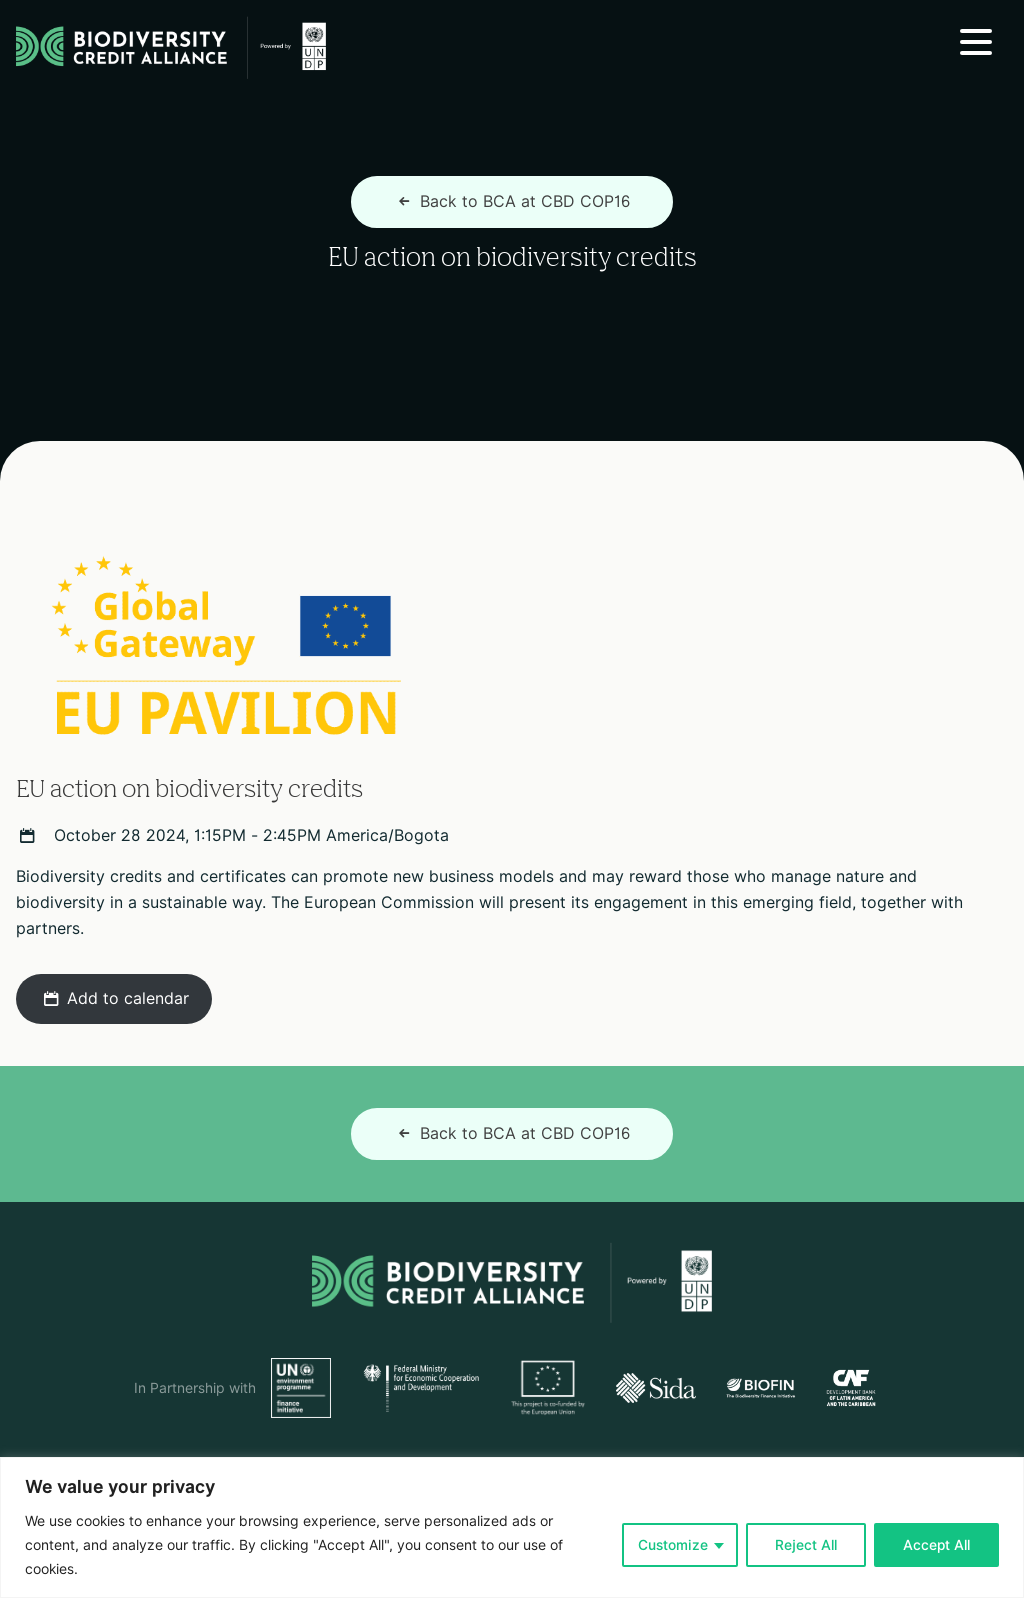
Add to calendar (113, 998)
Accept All (936, 1545)
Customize (673, 1545)
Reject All (806, 1545)
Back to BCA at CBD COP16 (512, 201)
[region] (512, 1527)
